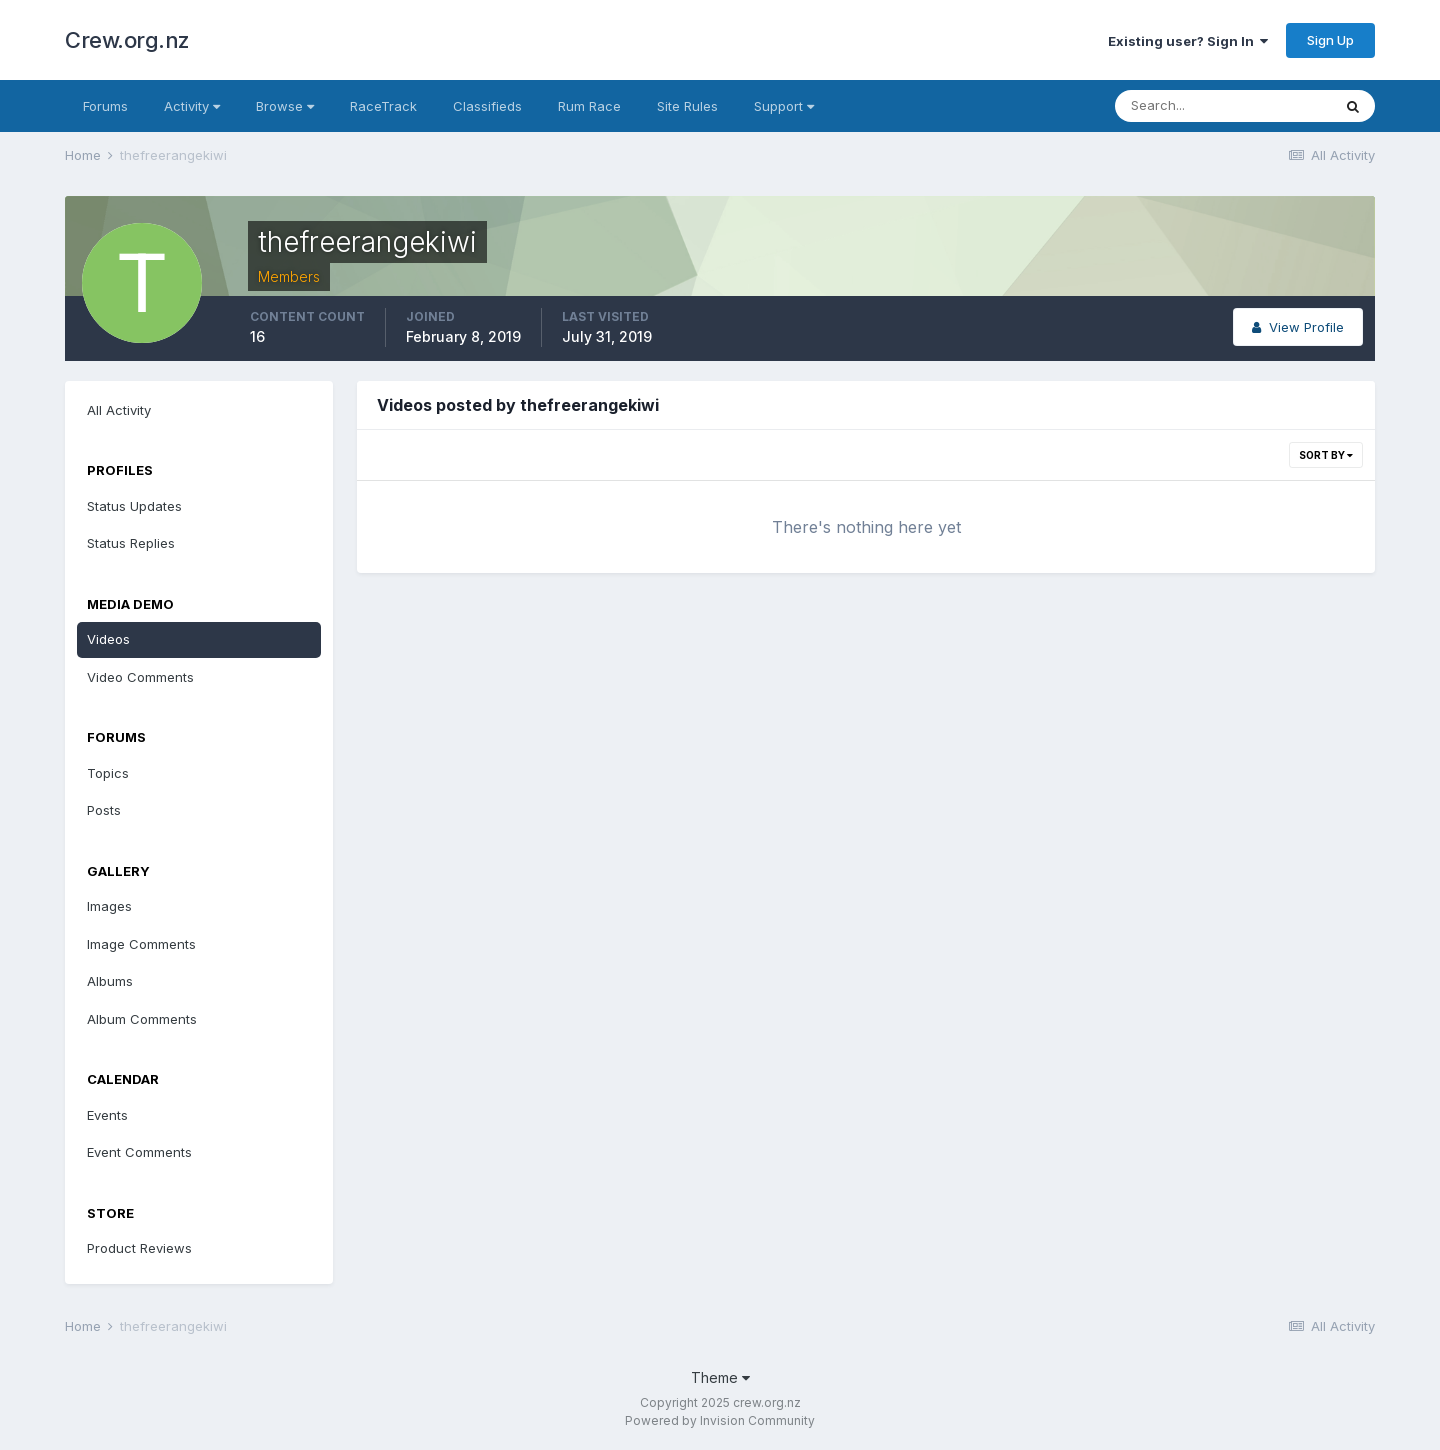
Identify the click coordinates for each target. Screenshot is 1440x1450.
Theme (720, 1377)
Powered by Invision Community (720, 1420)
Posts (104, 810)
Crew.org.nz (127, 40)
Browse (285, 106)
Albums (110, 981)
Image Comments (141, 944)
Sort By (1326, 455)
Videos (108, 639)
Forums (105, 106)
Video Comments (140, 677)
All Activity (119, 410)
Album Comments (142, 1019)
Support (784, 106)
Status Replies (131, 543)
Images (109, 906)
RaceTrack (383, 106)
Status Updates (134, 506)
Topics (108, 773)
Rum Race (589, 106)
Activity (192, 106)
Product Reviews (139, 1248)
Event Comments (139, 1152)
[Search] (1223, 106)
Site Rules (687, 106)
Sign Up (1330, 40)
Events (107, 1115)
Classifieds (487, 106)
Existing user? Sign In (1188, 41)
